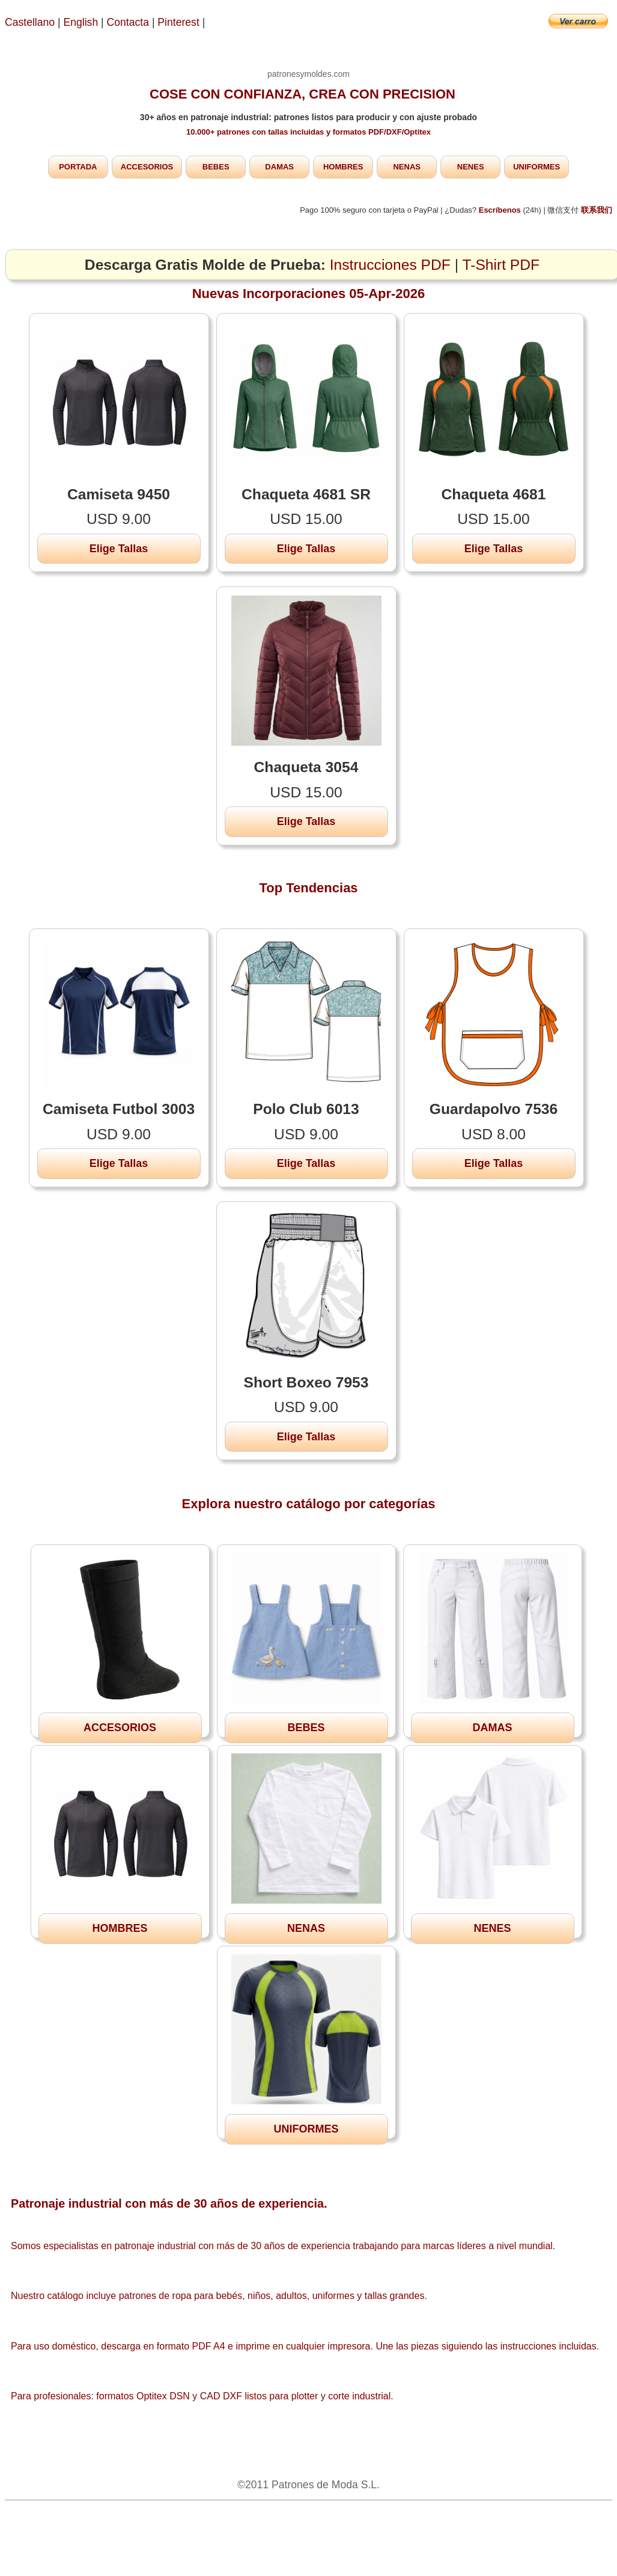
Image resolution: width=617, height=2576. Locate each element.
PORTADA (78, 166)
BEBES (215, 166)
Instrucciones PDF (390, 265)
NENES (470, 166)
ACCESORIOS (147, 166)
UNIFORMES (536, 166)
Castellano (30, 22)
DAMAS (279, 166)
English (81, 22)
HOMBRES (343, 166)
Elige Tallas (119, 549)
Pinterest (179, 22)
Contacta (129, 22)
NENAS (407, 166)
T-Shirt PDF (501, 265)
